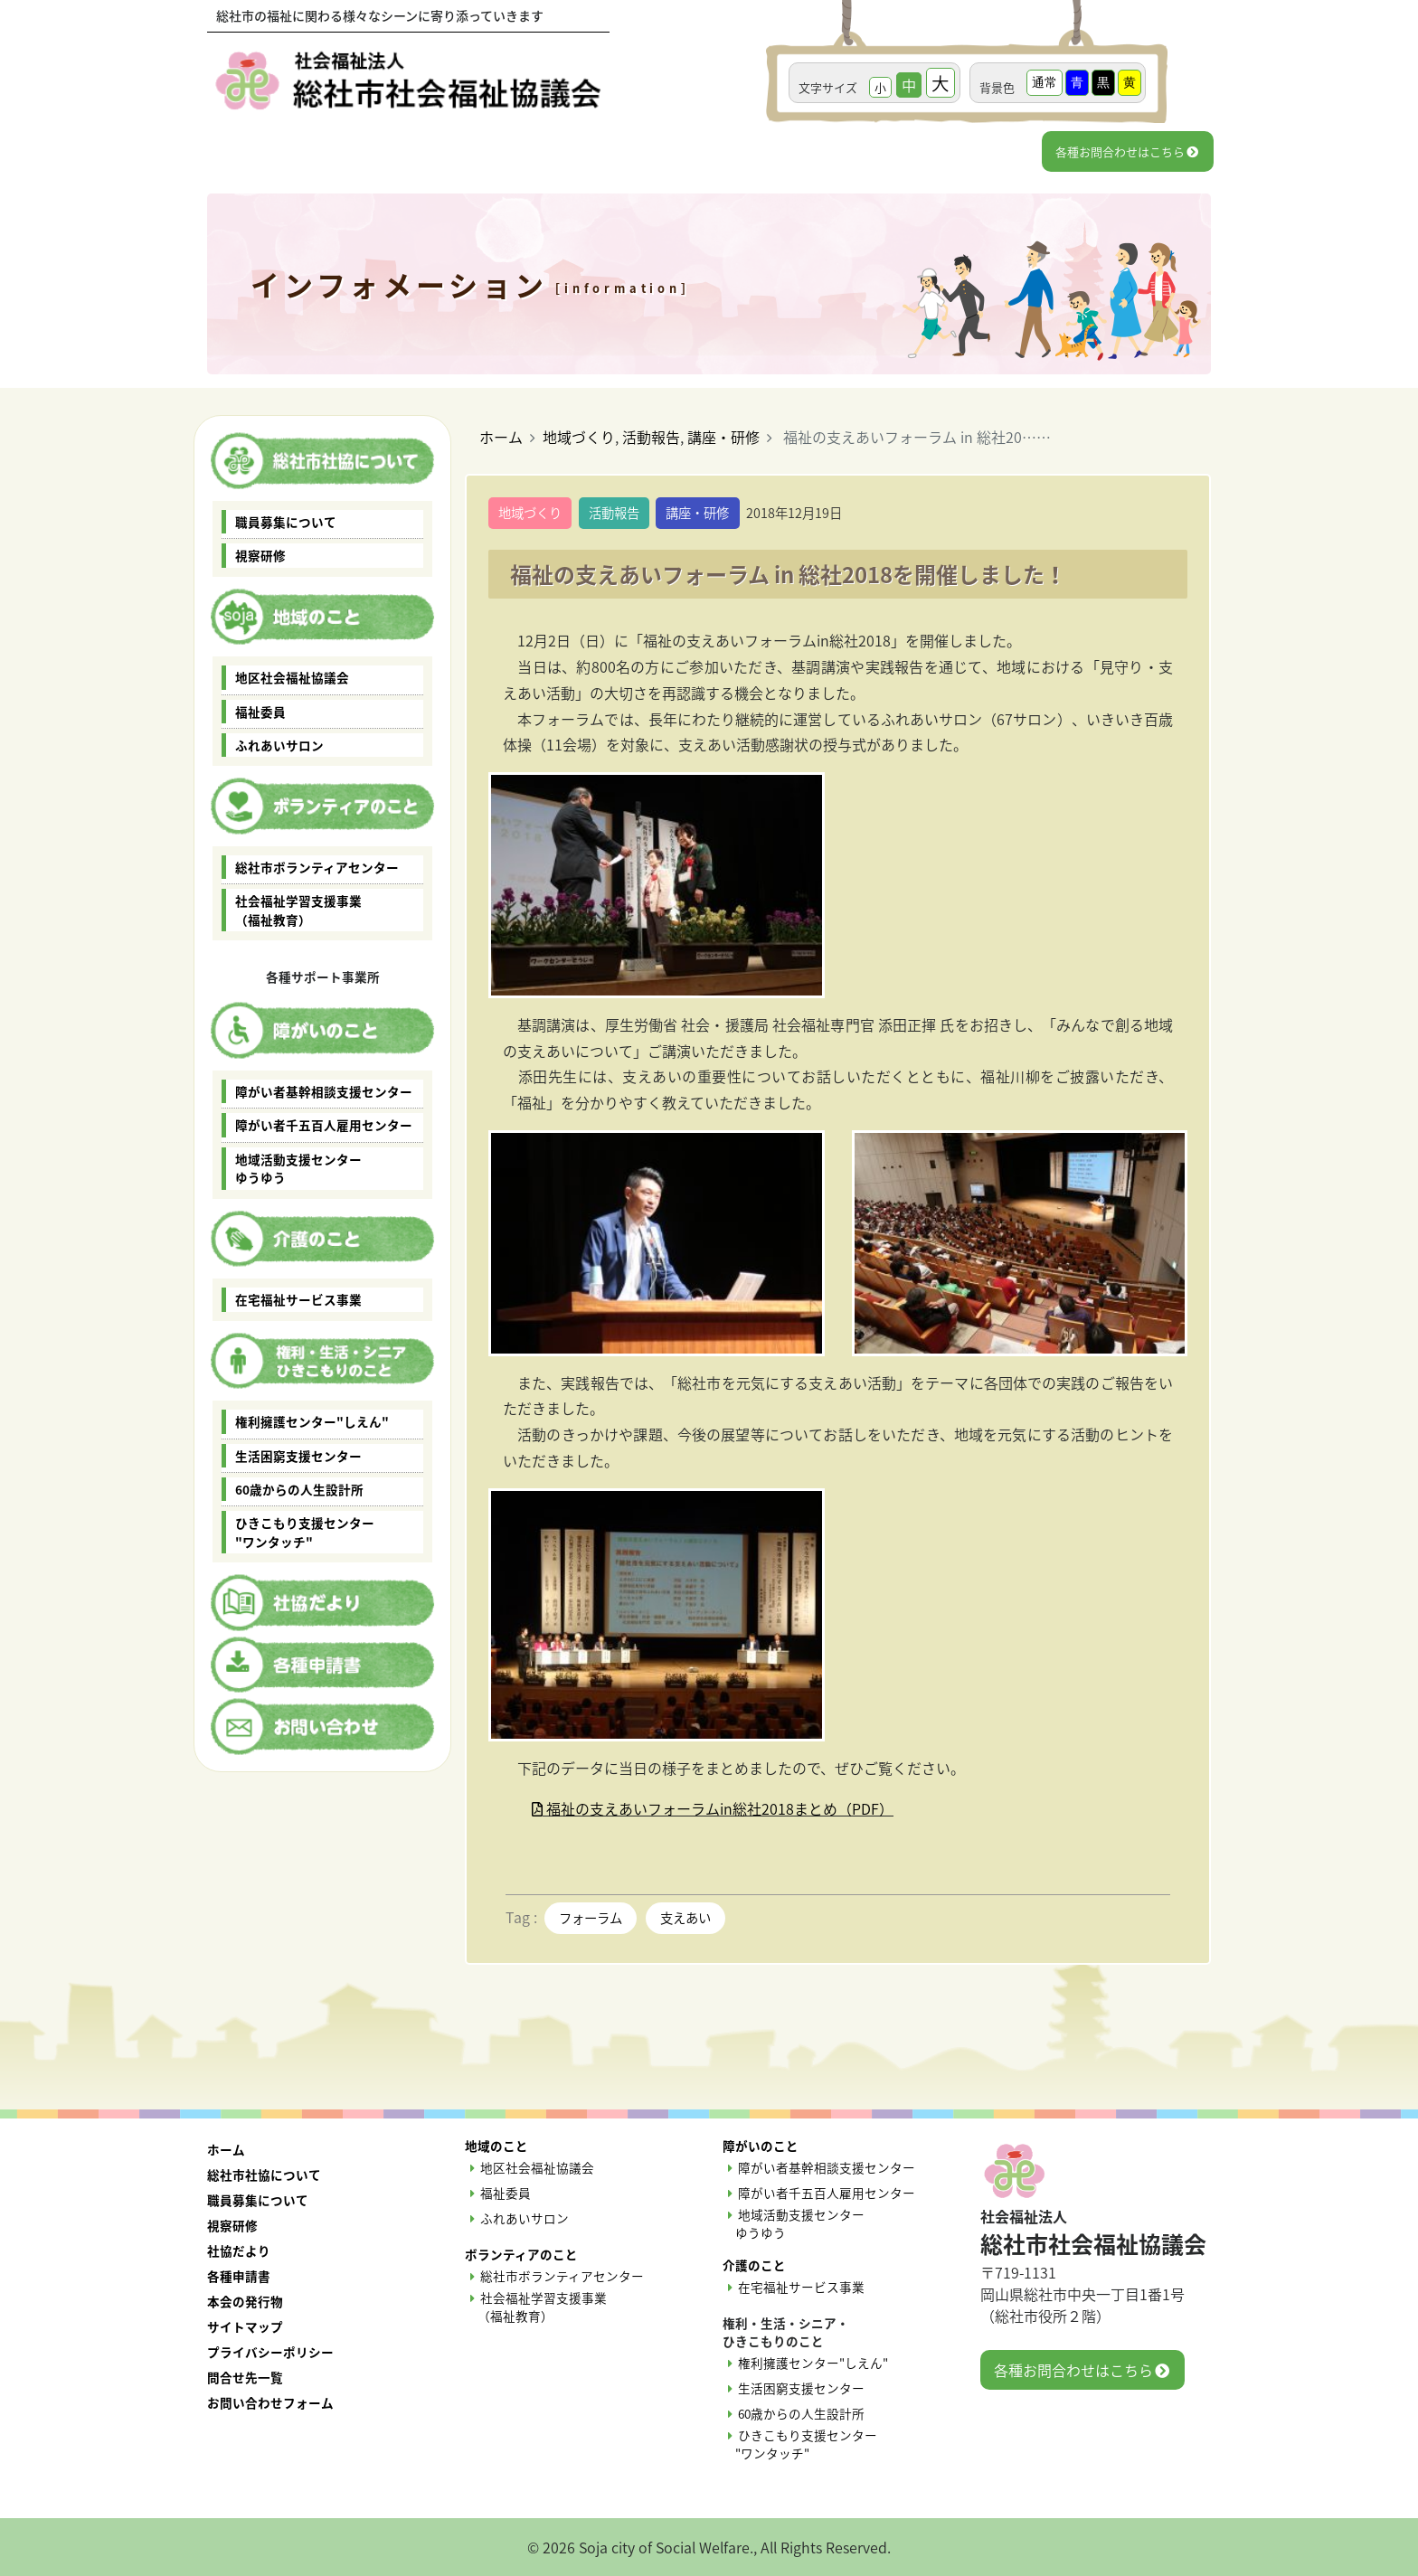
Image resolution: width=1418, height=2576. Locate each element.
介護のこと (754, 2265)
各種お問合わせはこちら (1127, 151)
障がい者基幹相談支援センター (323, 1091)
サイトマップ (245, 2326)
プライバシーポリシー (270, 2352)
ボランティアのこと (521, 2254)
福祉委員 (260, 712)
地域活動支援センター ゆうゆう (298, 1168)
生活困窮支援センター (298, 1456)
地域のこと (496, 2146)
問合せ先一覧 (245, 2377)
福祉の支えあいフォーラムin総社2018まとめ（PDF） (705, 1808)
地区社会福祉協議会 (292, 677)
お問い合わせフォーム (270, 2402)
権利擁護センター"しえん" (312, 1421)
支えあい (685, 1918)
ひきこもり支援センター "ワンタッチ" (304, 1532)
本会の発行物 (245, 2301)
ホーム (501, 437)
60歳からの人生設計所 (299, 1489)
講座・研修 (723, 437)
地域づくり (579, 437)
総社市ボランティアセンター (317, 867)
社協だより (238, 2250)
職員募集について (285, 522)
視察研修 (260, 555)
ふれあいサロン (279, 745)
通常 (1044, 82)
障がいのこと (761, 2146)
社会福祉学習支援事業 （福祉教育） (298, 910)
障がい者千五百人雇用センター (323, 1125)
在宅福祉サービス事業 (298, 1299)
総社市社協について (264, 2175)
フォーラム (590, 1918)
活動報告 (651, 437)
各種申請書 (238, 2276)
